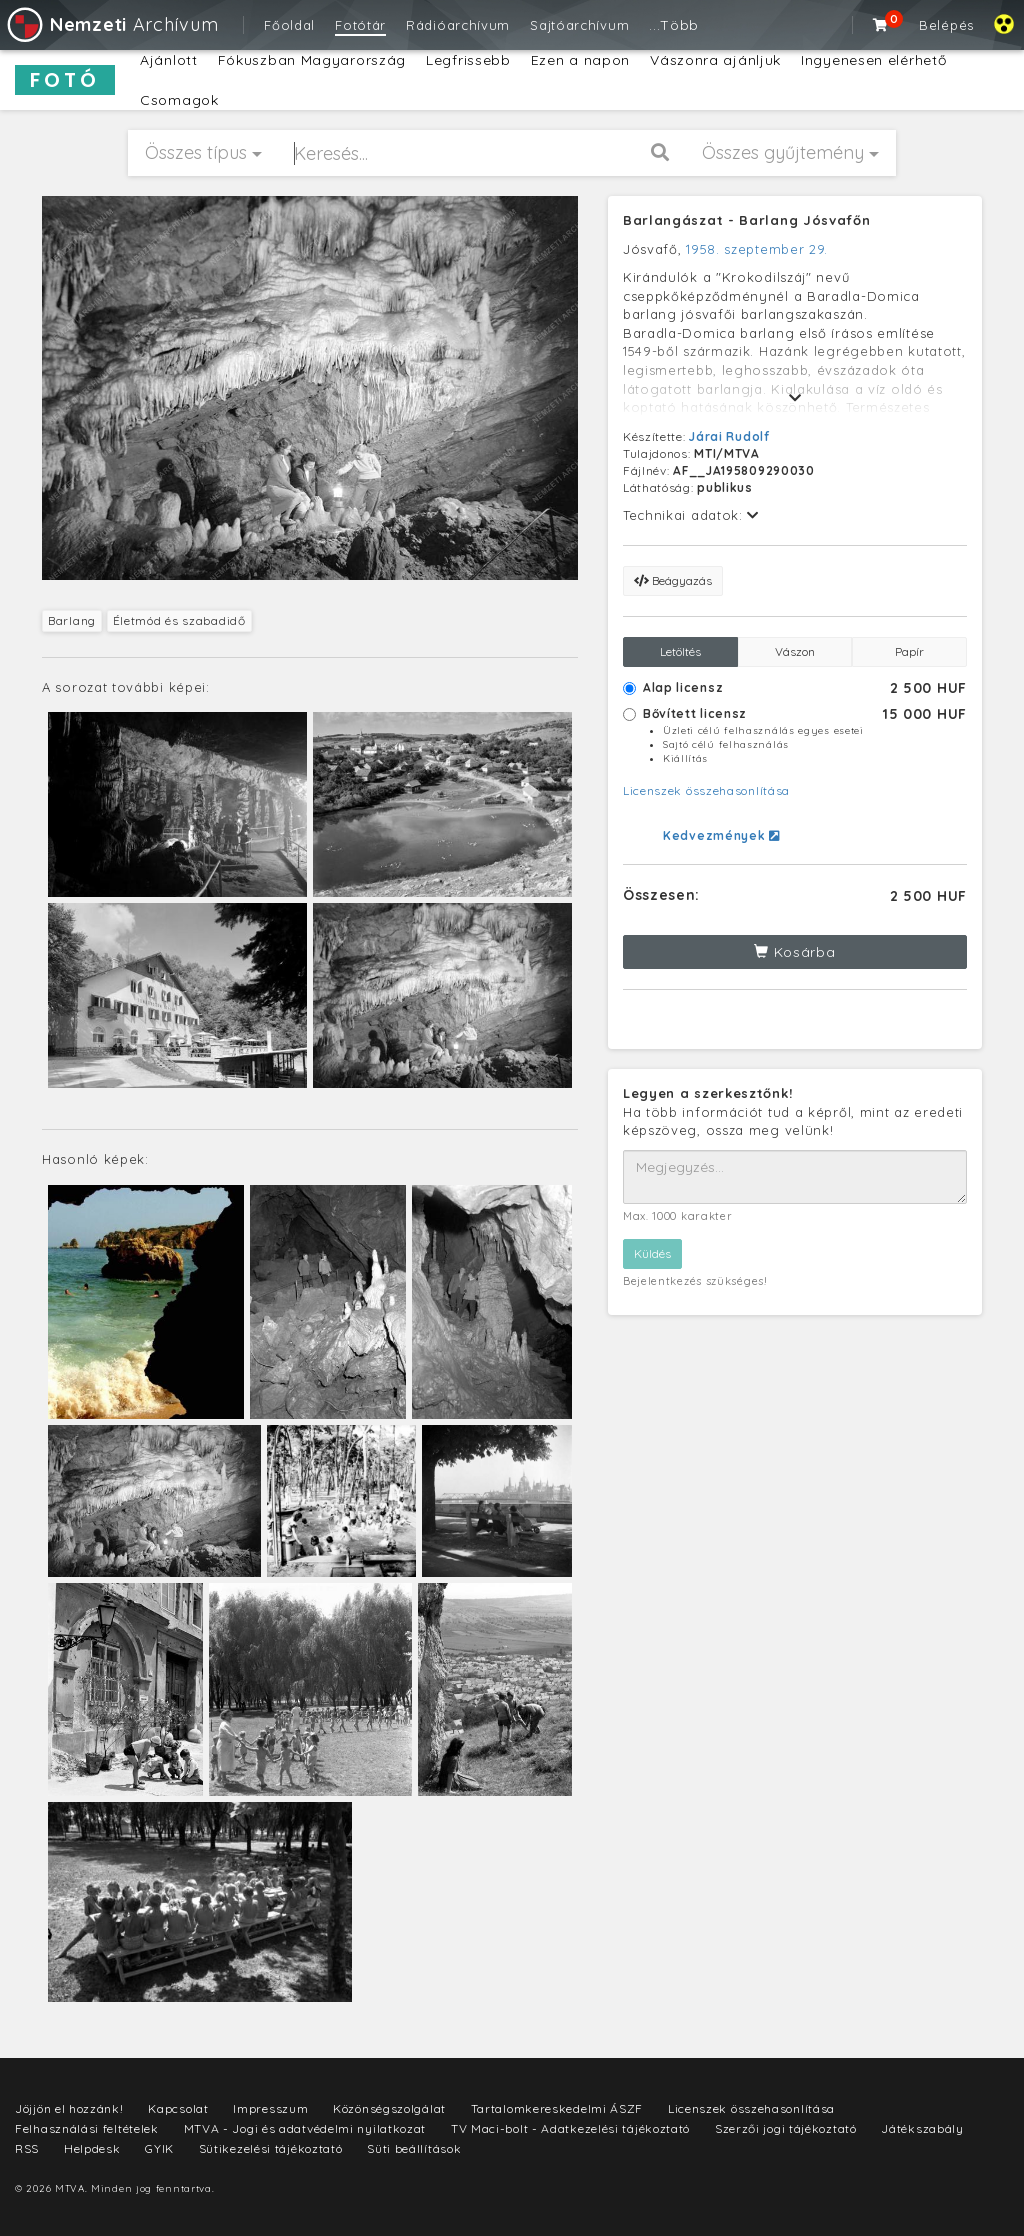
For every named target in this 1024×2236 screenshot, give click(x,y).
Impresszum (270, 2108)
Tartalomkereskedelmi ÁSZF (557, 2108)
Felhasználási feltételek (87, 2128)
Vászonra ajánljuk (715, 60)
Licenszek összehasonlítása (706, 790)
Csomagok (179, 100)
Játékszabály (922, 2128)
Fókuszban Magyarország (312, 60)
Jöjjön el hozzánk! (69, 2108)
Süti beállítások (414, 2148)
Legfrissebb (468, 60)
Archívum (111, 24)
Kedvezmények (721, 835)
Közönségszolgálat (389, 2108)
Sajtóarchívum (579, 25)
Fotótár (360, 25)
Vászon (795, 651)
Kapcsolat (178, 2108)
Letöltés (680, 651)
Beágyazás (673, 580)
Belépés (946, 25)
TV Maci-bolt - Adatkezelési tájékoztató (570, 2128)
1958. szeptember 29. (757, 249)
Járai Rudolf (729, 436)
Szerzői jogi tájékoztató (786, 2128)
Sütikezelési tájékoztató (271, 2148)
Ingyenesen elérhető (873, 60)
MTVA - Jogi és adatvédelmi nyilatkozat (305, 2128)
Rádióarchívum (458, 25)
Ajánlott (169, 60)
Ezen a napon (580, 60)
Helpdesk (92, 2148)
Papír (909, 651)
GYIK (159, 2148)
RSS (27, 2148)
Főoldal (289, 25)
